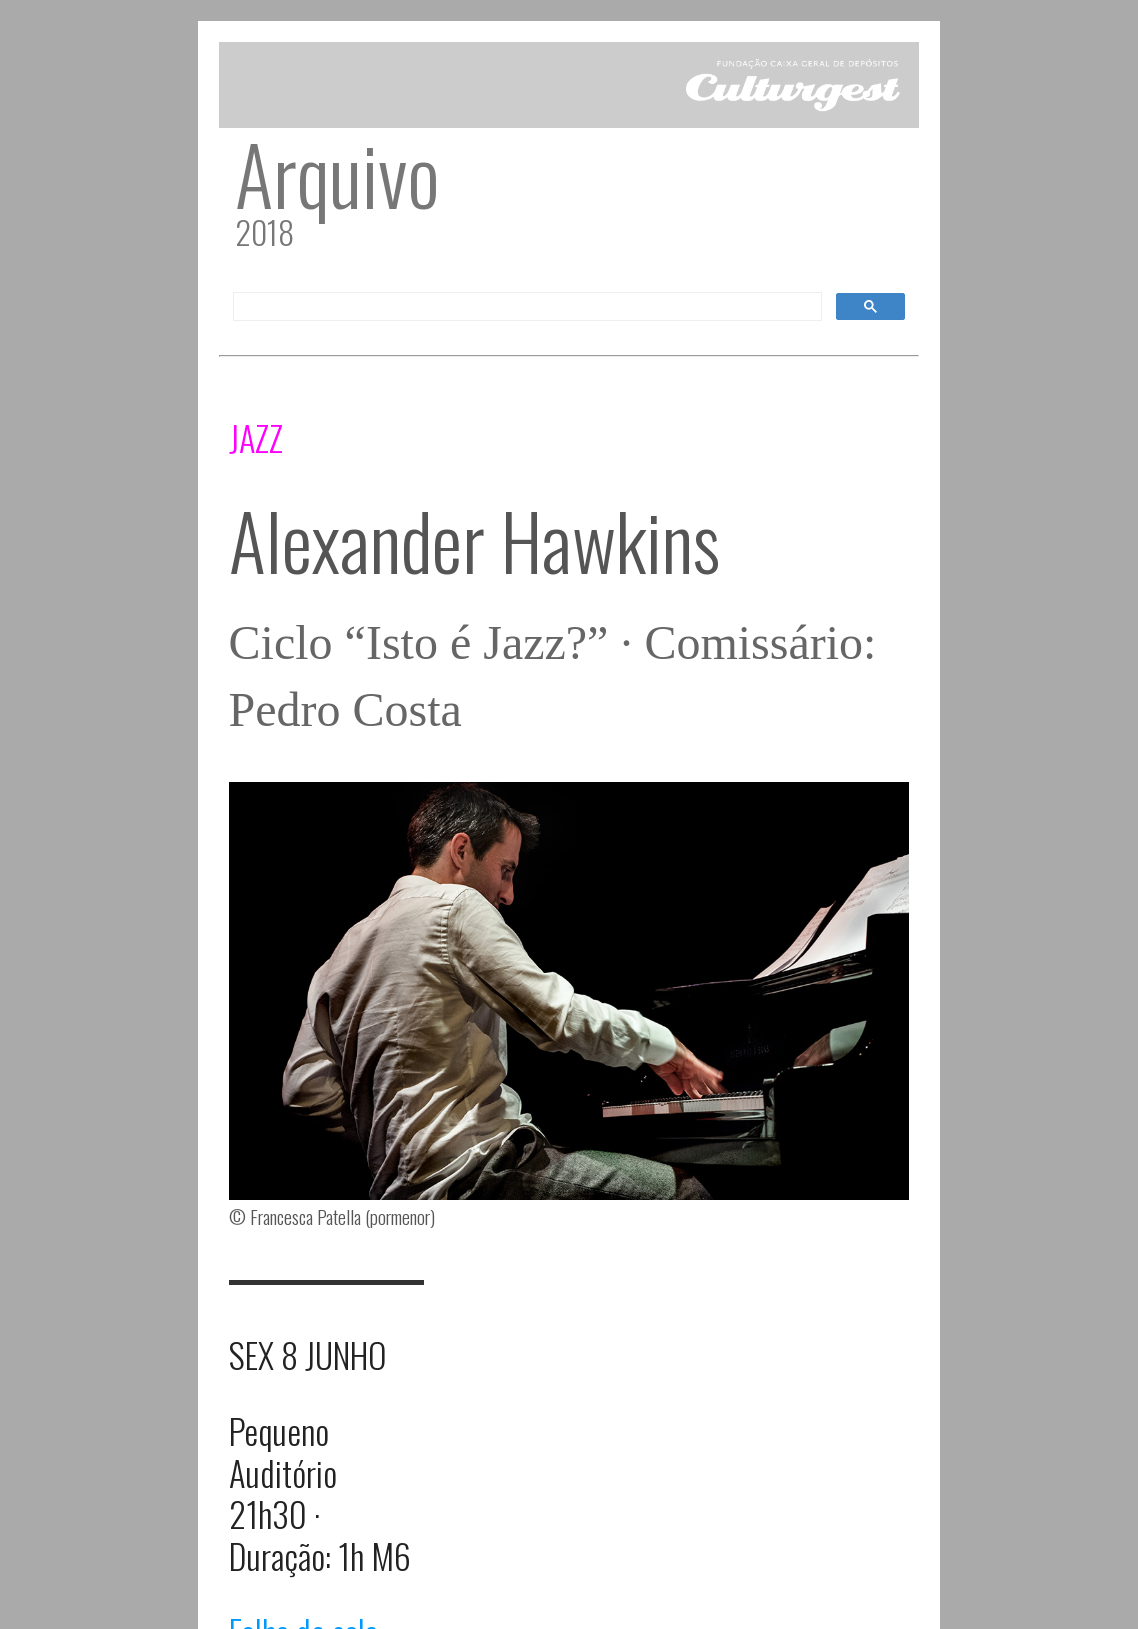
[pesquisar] (525, 307)
